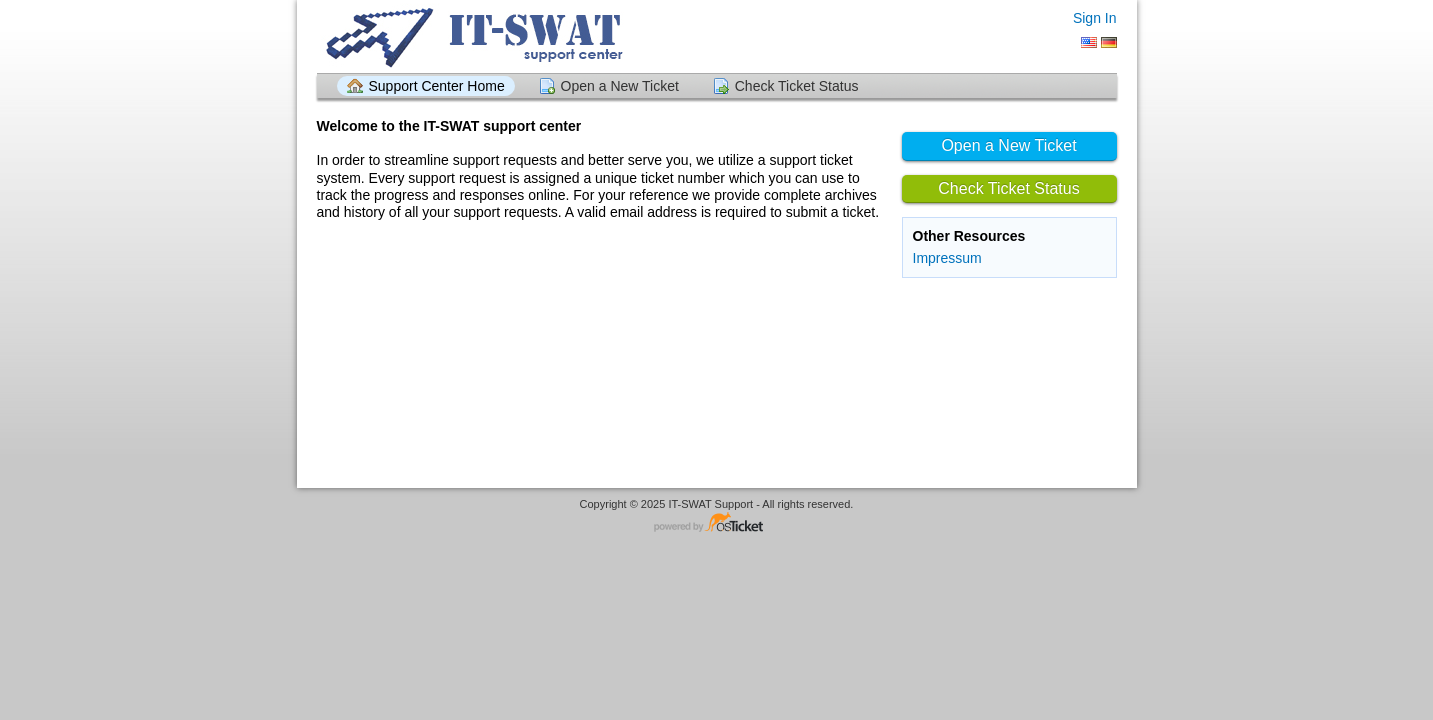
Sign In (1095, 18)
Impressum (947, 258)
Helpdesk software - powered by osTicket (717, 523)
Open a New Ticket (620, 86)
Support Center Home (437, 86)
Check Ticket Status (797, 86)
